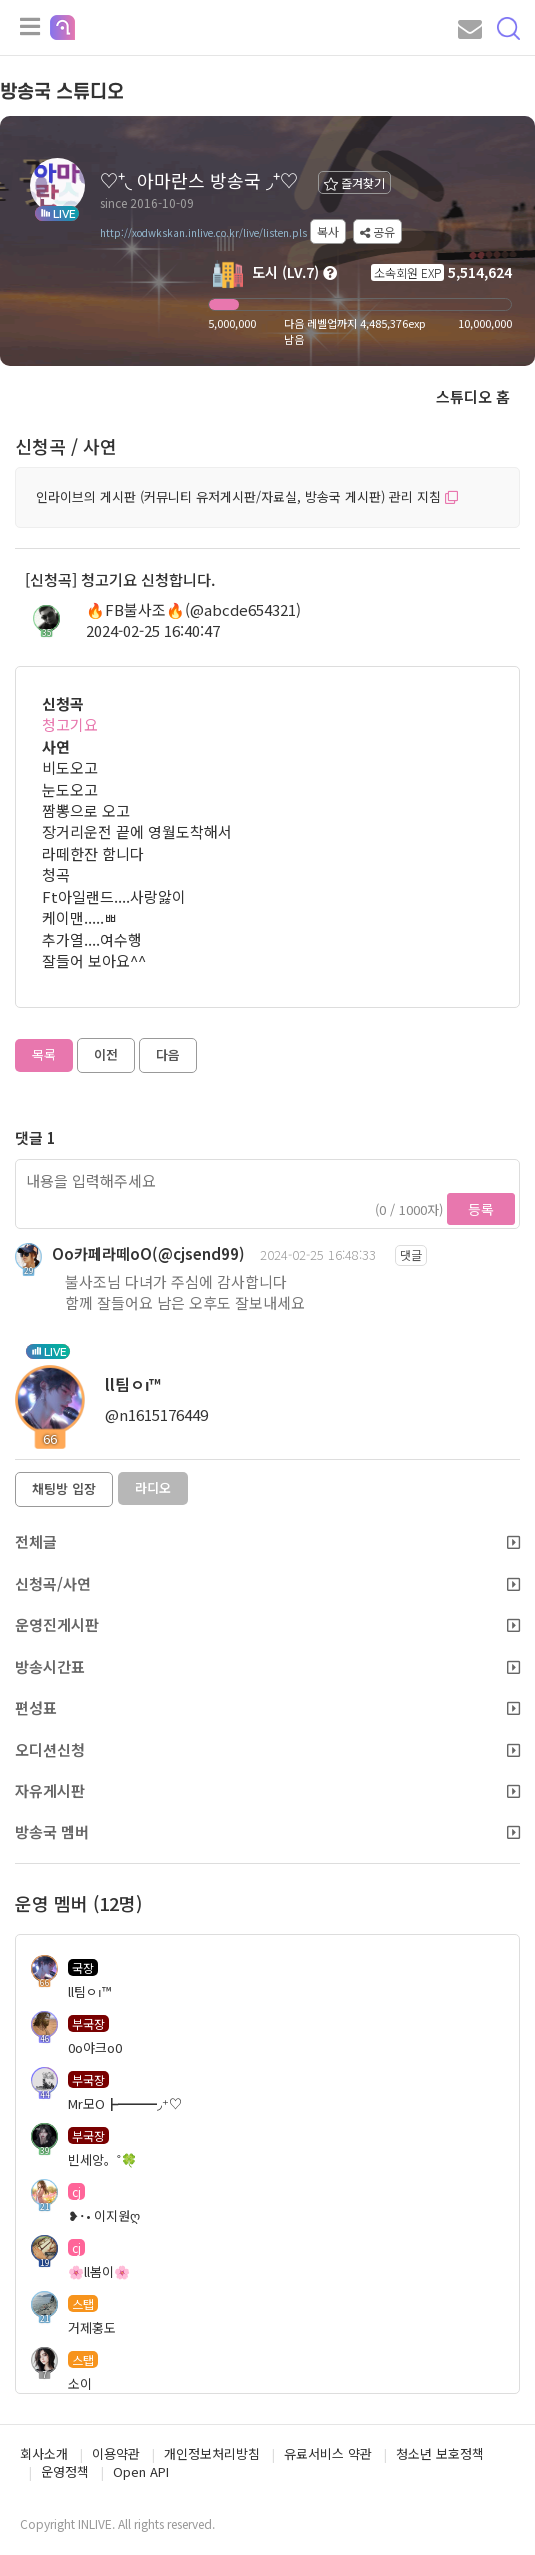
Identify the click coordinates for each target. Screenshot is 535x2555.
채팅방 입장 (64, 1488)
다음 (168, 1054)
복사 (328, 231)
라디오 (153, 1487)
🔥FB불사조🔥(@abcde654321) (193, 609)
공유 (377, 231)
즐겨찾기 (354, 182)
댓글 (411, 1254)
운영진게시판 (267, 1624)
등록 (481, 1209)
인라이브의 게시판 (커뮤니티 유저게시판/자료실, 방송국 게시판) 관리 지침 (247, 496)
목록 (44, 1054)
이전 (106, 1054)
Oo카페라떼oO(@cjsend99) (148, 1253)
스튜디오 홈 (473, 396)
